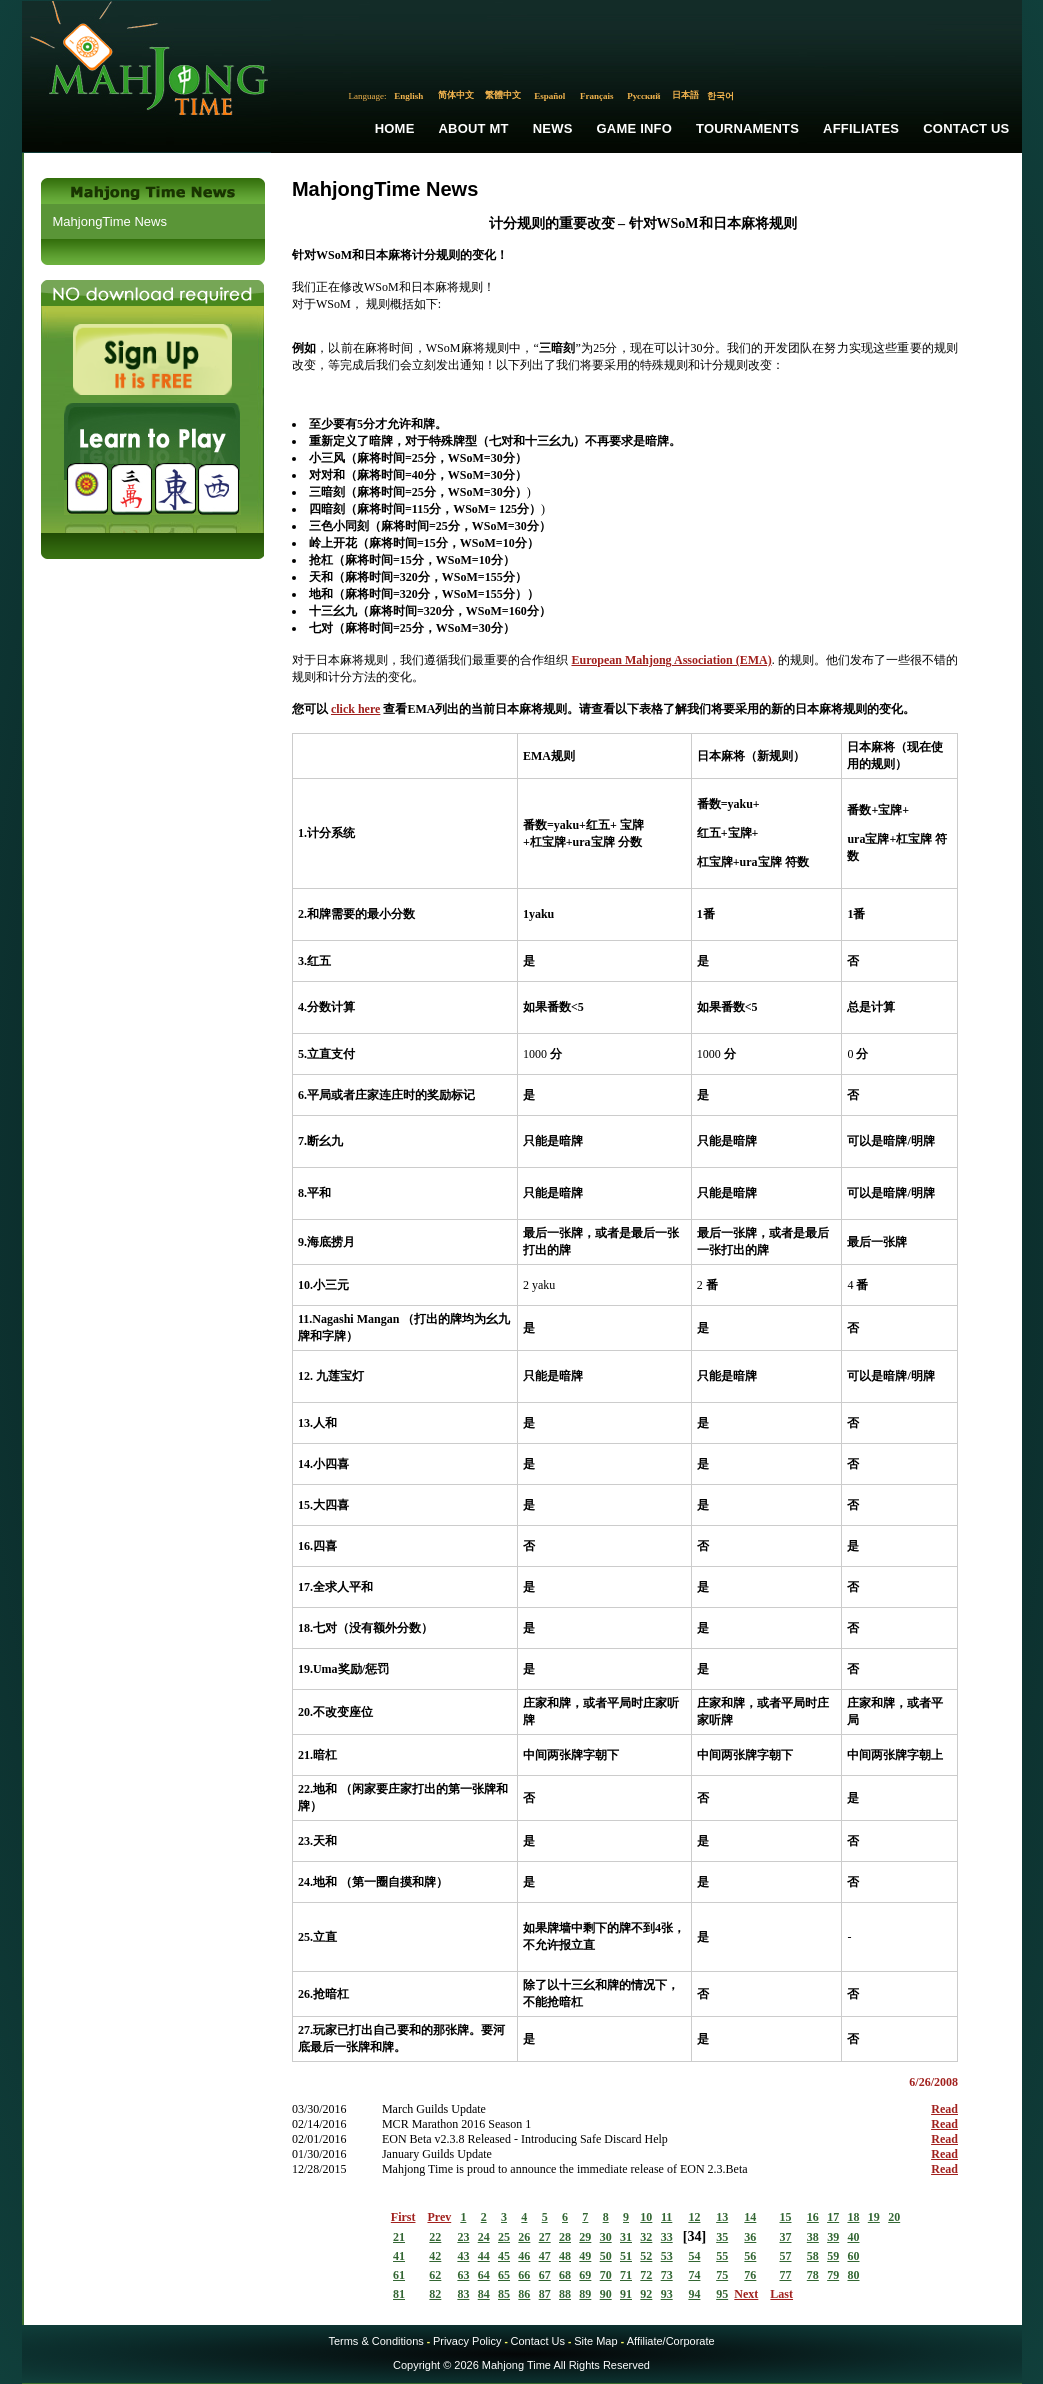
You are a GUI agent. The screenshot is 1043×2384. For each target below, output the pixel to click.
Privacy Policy (467, 2341)
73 (667, 2275)
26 (524, 2237)
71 (626, 2275)
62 (435, 2275)
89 (585, 2294)
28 (565, 2237)
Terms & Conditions (375, 2341)
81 (399, 2294)
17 (833, 2217)
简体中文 (456, 95)
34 (694, 2236)
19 (874, 2217)
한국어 (720, 96)
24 (484, 2237)
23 (463, 2237)
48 (565, 2256)
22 (435, 2237)
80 (853, 2275)
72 (646, 2275)
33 (667, 2237)
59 (833, 2256)
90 (606, 2294)
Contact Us (966, 128)
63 (463, 2275)
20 (894, 2217)
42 (435, 2256)
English (408, 96)
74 (694, 2275)
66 (524, 2275)
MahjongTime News (110, 221)
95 (722, 2294)
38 (813, 2237)
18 (853, 2217)
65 (504, 2275)
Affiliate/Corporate (671, 2341)
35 (722, 2237)
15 (786, 2217)
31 (626, 2237)
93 (667, 2294)
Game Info (634, 128)
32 (646, 2237)
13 (722, 2217)
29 (585, 2237)
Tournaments (747, 128)
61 (399, 2275)
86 (524, 2294)
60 (853, 2256)
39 (833, 2237)
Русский (643, 96)
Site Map (595, 2341)
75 (722, 2275)
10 (646, 2217)
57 (786, 2256)
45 (504, 2256)
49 (585, 2256)
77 (786, 2275)
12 (694, 2217)
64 (484, 2275)
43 (463, 2256)
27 (545, 2237)
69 (585, 2275)
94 (694, 2294)
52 (646, 2256)
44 (484, 2256)
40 (853, 2237)
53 (667, 2256)
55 (722, 2256)
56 (750, 2256)
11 (666, 2217)
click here (355, 709)
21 (399, 2237)
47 (545, 2256)
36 (750, 2237)
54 (694, 2256)
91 (626, 2294)
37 (786, 2237)
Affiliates (861, 128)
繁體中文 (503, 95)
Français (597, 96)
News (553, 128)
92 (646, 2294)
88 (565, 2294)
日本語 (685, 95)
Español (549, 96)
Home (395, 128)
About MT (474, 128)
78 (813, 2275)
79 (833, 2275)
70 (606, 2275)
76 (750, 2275)
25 (504, 2237)
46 (524, 2256)
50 (606, 2256)
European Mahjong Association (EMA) (671, 660)
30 (606, 2237)
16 (813, 2217)
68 (565, 2275)
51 (626, 2256)
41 (399, 2256)
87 (545, 2294)
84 (484, 2294)
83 (463, 2294)
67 (545, 2275)
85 (504, 2294)
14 (750, 2217)
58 (813, 2256)
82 (435, 2294)
